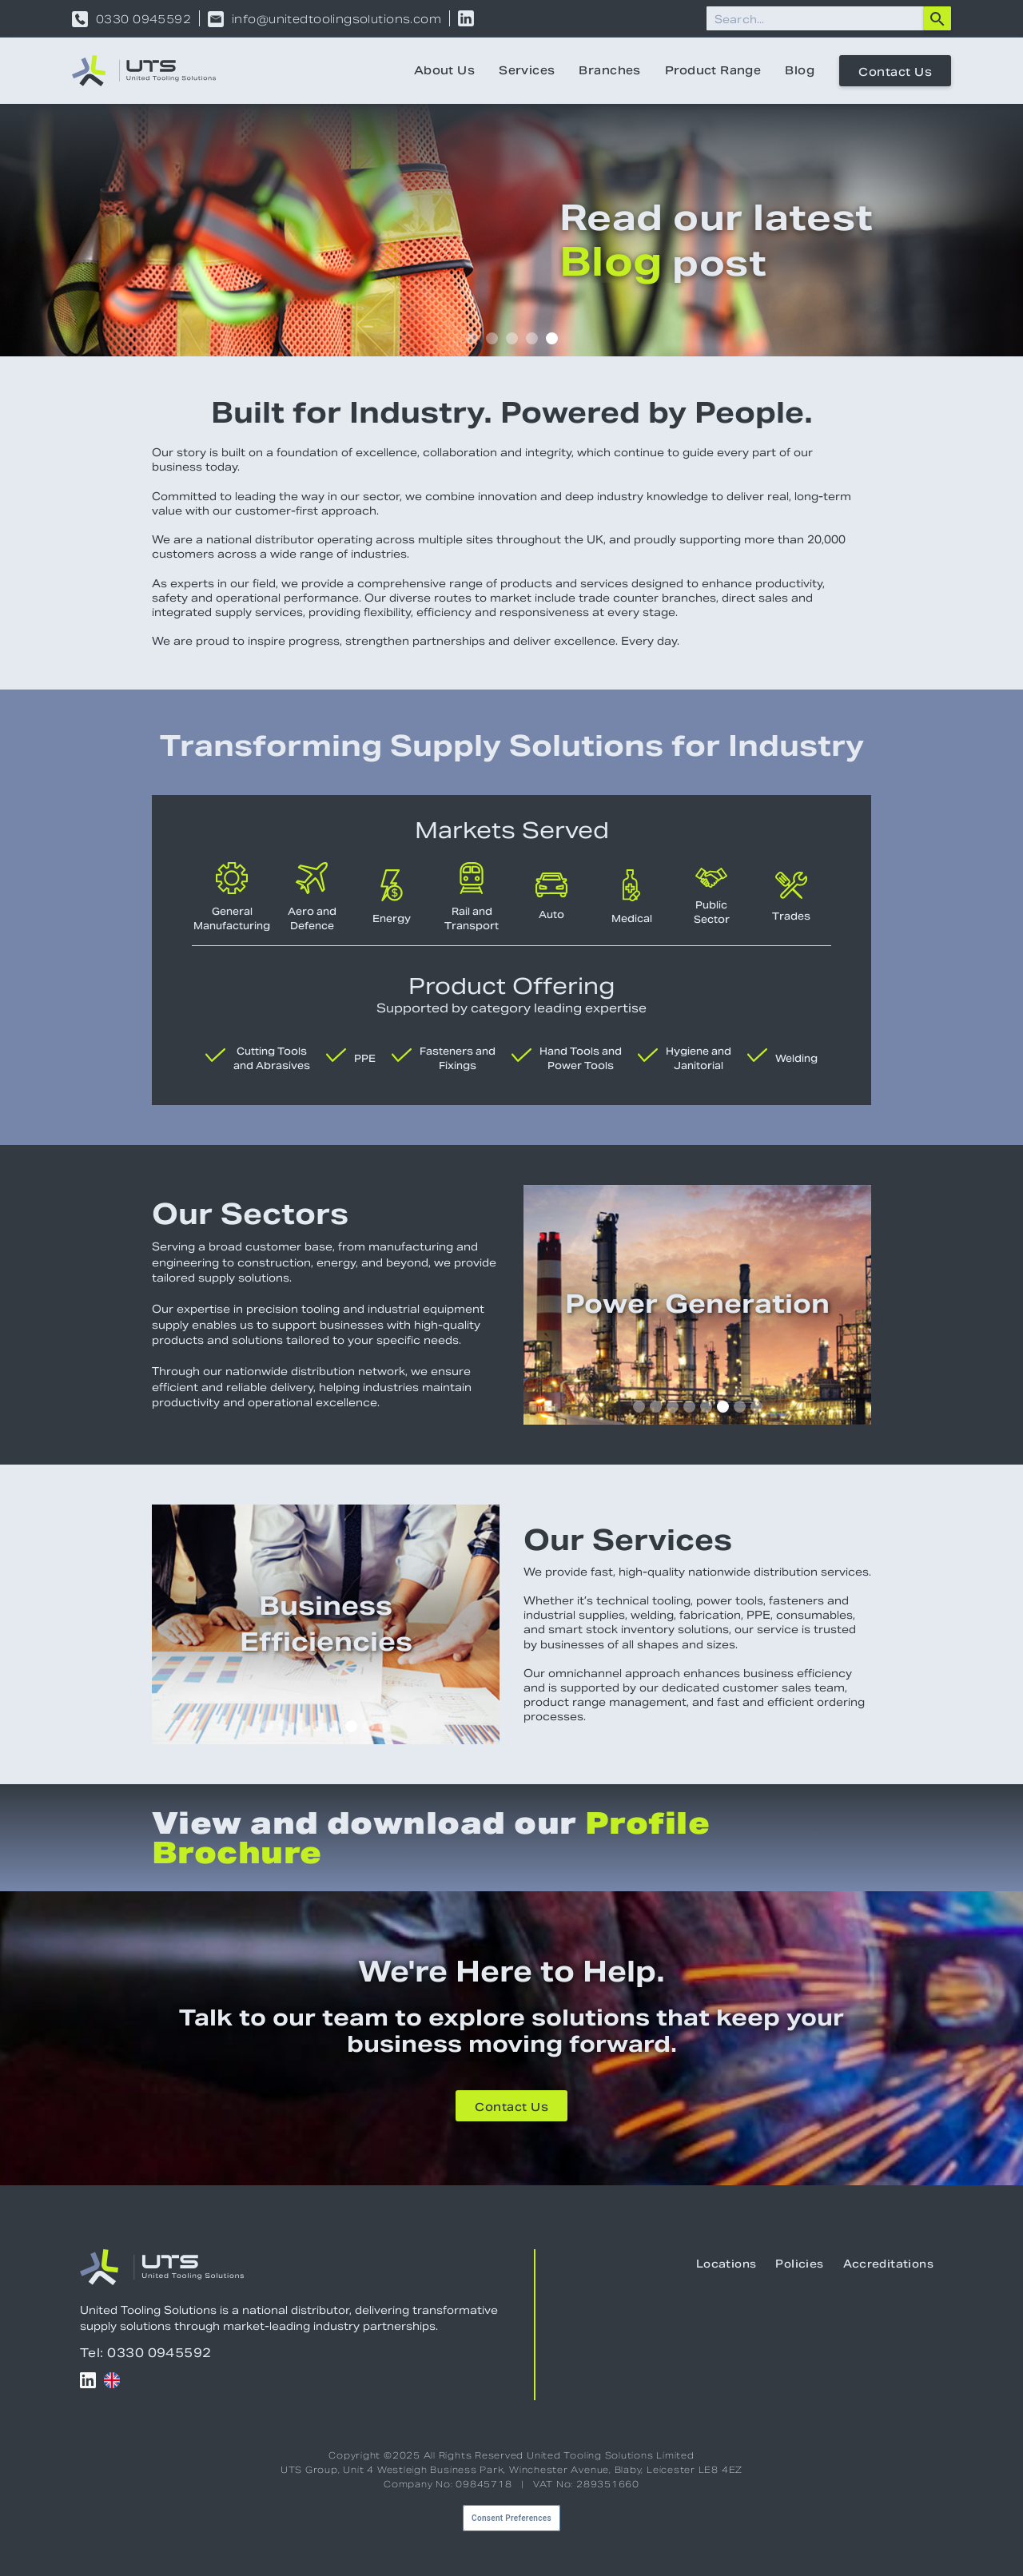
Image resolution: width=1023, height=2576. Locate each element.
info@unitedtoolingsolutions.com (336, 19)
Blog (799, 70)
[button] (472, 338)
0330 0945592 (143, 19)
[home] (144, 70)
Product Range (713, 70)
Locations (726, 2264)
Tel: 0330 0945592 (146, 2352)
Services (527, 70)
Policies (799, 2264)
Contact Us (895, 72)
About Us (444, 70)
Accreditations (888, 2264)
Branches (609, 70)
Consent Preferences (511, 2518)
